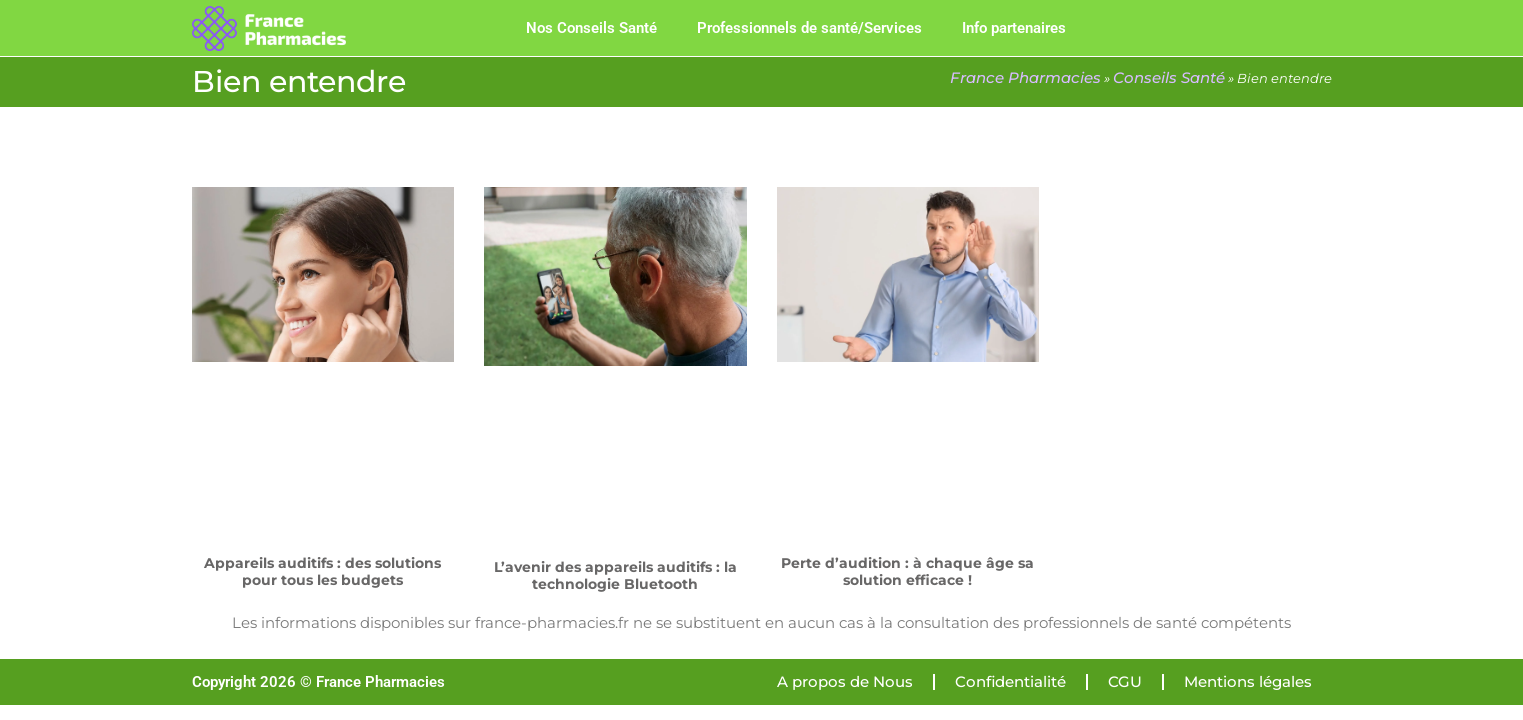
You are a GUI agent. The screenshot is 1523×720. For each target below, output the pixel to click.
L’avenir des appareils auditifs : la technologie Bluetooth (615, 575)
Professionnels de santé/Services (809, 28)
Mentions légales (1248, 681)
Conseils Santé (1169, 77)
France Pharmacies (1025, 77)
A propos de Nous (845, 681)
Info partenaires (1014, 28)
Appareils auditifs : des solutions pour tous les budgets (322, 571)
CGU (1125, 681)
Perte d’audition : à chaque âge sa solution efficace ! (907, 571)
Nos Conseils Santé (591, 28)
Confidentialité (1010, 681)
